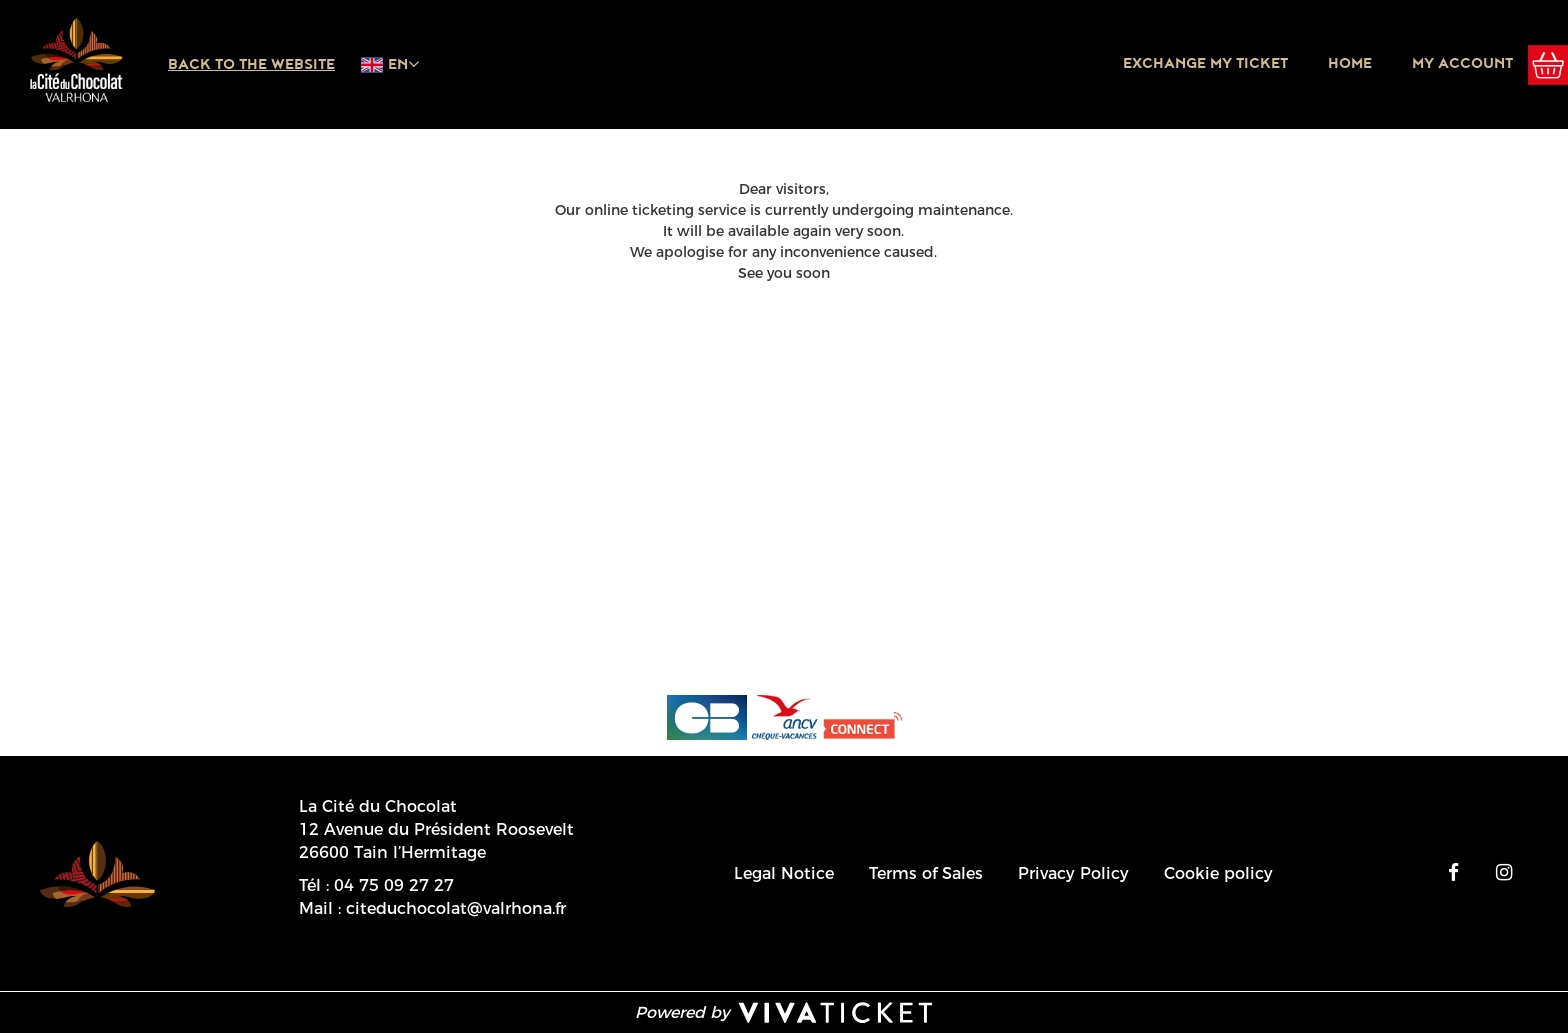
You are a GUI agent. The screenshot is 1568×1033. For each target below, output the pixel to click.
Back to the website (251, 64)
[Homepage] (76, 60)
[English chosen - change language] (390, 65)
